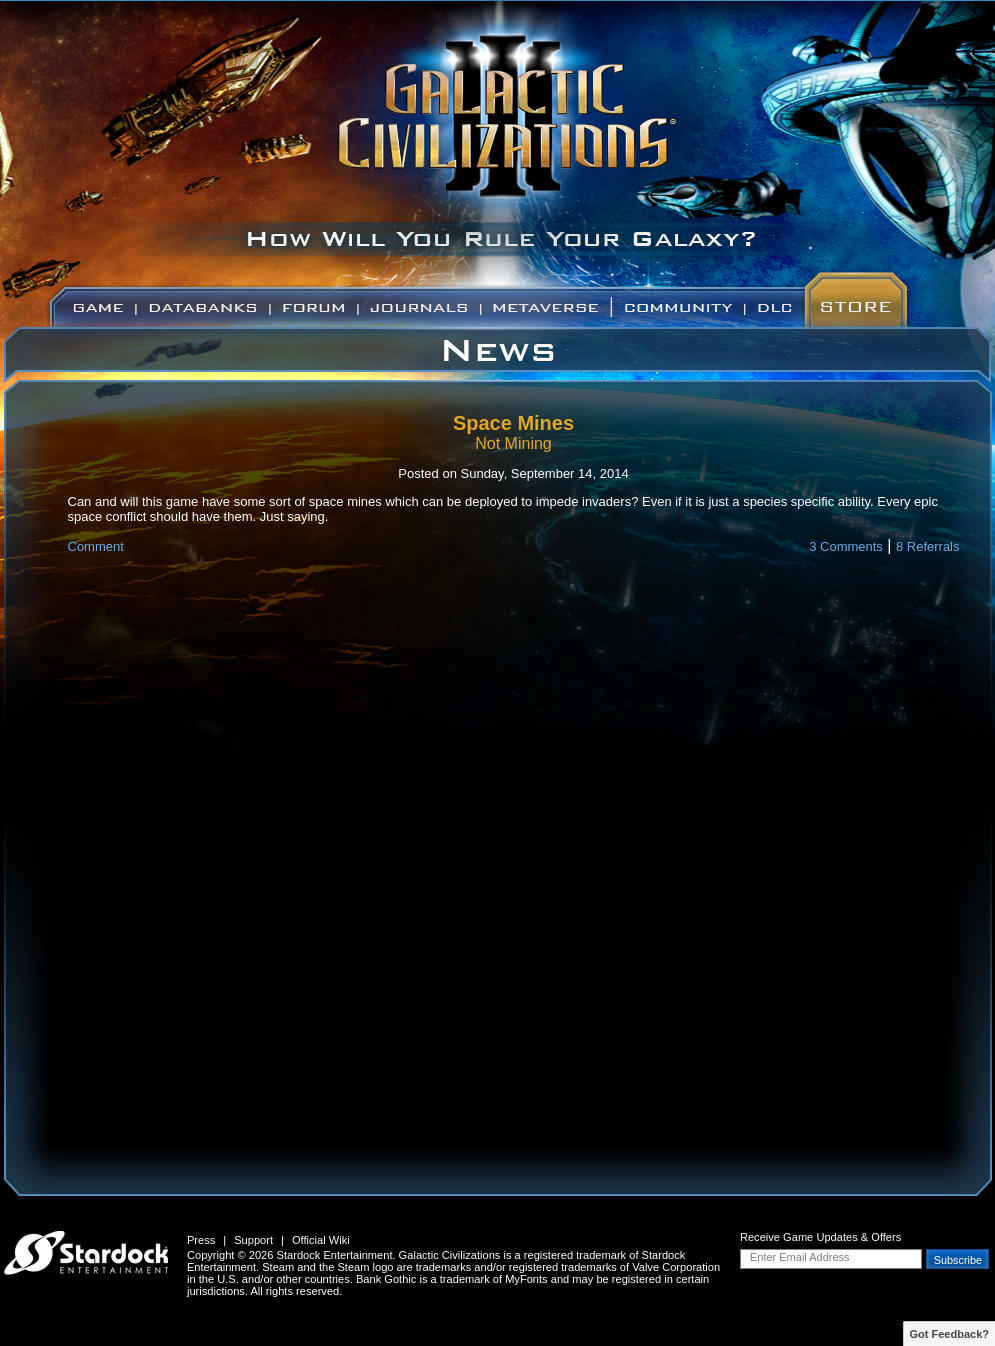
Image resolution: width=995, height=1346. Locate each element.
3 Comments (846, 546)
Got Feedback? (949, 1334)
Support (253, 1240)
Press (201, 1240)
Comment (96, 546)
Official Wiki (321, 1240)
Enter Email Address (800, 1257)
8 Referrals (928, 546)
